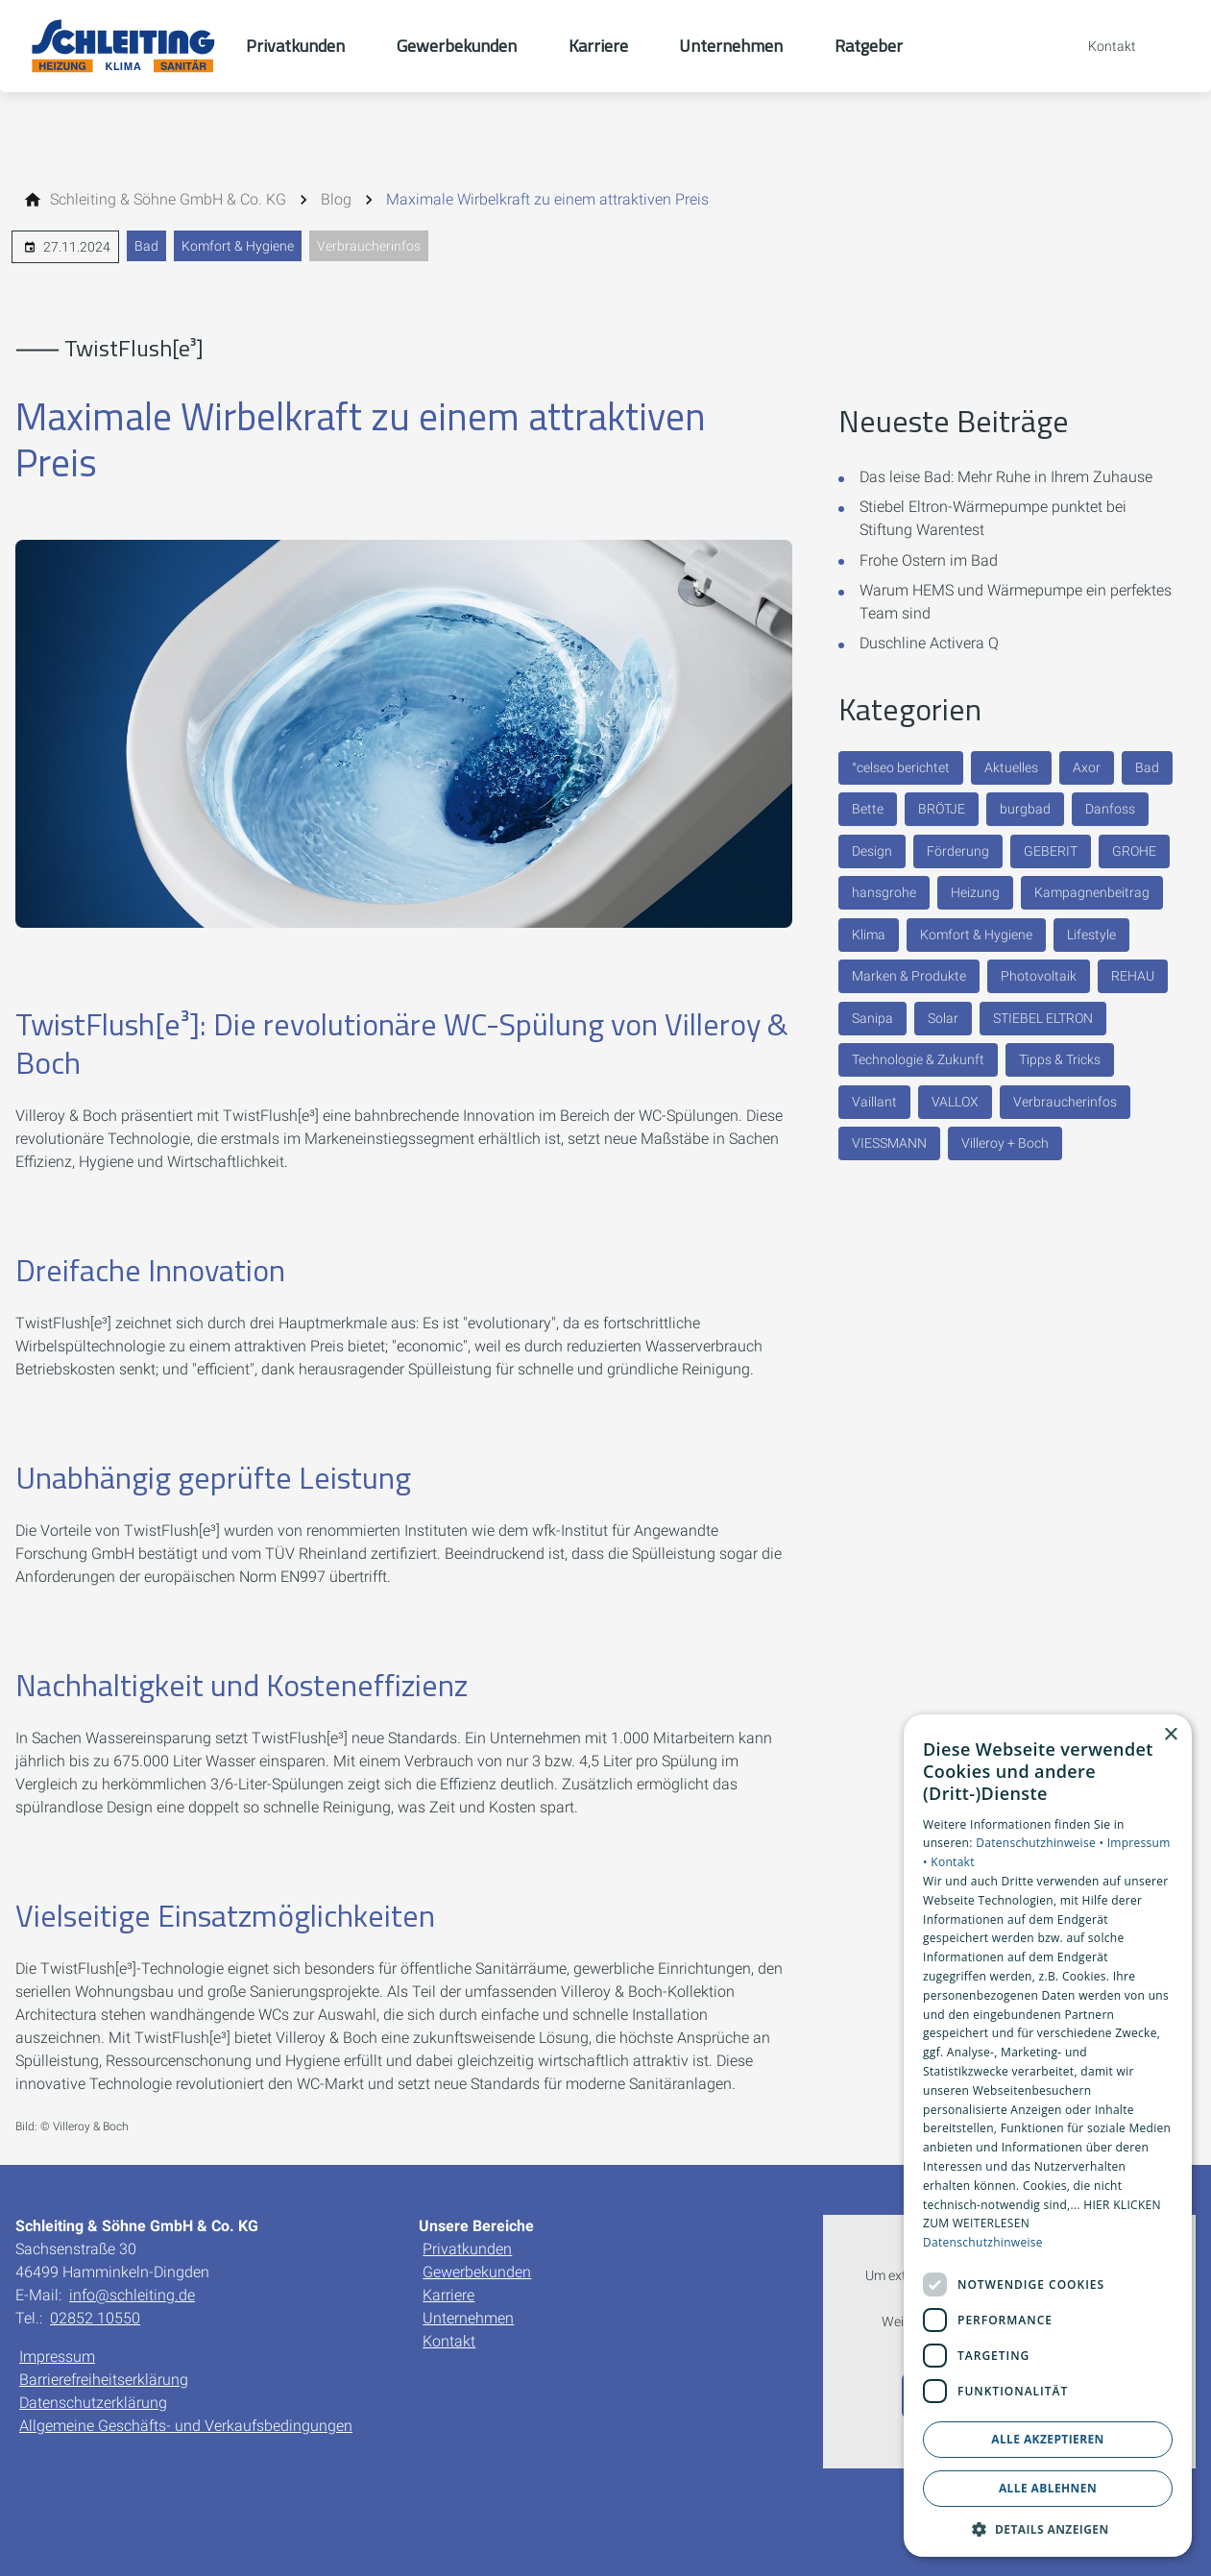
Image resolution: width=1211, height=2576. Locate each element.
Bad (146, 246)
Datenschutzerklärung (93, 2403)
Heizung (975, 892)
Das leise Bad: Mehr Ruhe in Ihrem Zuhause (1006, 477)
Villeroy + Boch (1005, 1143)
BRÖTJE (941, 808)
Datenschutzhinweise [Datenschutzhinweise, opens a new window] (983, 2242)
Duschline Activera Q (929, 643)
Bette (868, 808)
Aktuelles (1011, 767)
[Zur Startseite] (123, 46)
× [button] (1170, 1735)
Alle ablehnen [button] (1048, 2488)
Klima (868, 934)
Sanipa (872, 1018)
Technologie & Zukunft (918, 1059)
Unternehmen (468, 2318)
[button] (1048, 2528)
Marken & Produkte (909, 976)
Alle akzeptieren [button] (1047, 2439)
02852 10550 (95, 2318)
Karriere (448, 2295)
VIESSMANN (889, 1143)
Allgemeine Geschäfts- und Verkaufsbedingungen (185, 2426)
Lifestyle (1091, 934)
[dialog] (1048, 2136)
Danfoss (1110, 808)
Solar (943, 1018)
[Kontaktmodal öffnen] (1098, 46)
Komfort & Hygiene (238, 246)
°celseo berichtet (901, 767)
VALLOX (955, 1101)
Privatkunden (467, 2249)
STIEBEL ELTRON (1043, 1018)
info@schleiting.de (132, 2295)
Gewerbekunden (477, 2272)
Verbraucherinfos (369, 246)
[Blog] (336, 199)
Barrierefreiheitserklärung (103, 2379)
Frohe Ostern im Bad (929, 560)
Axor (1087, 767)
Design (872, 851)
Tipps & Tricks (1060, 1059)
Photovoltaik (1039, 976)
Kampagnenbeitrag (1092, 892)
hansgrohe (884, 892)
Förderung (958, 851)
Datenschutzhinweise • (1041, 1843)
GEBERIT (1051, 851)
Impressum (57, 2356)
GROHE (1134, 851)
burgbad (1025, 808)
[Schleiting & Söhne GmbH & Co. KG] (168, 199)
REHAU (1132, 976)
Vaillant (874, 1101)
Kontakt (449, 2341)
